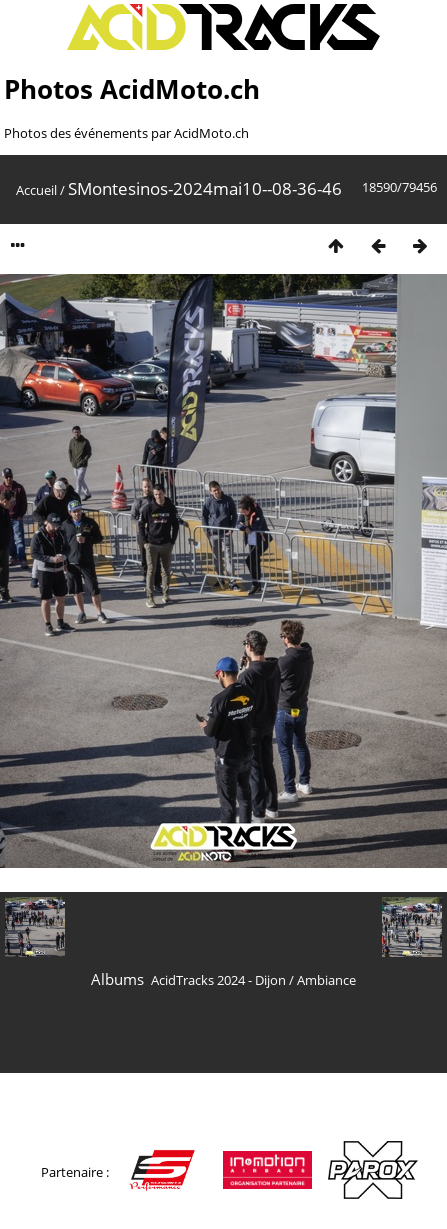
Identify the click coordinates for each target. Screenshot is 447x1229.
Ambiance (326, 980)
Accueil (36, 190)
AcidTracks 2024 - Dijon (218, 980)
